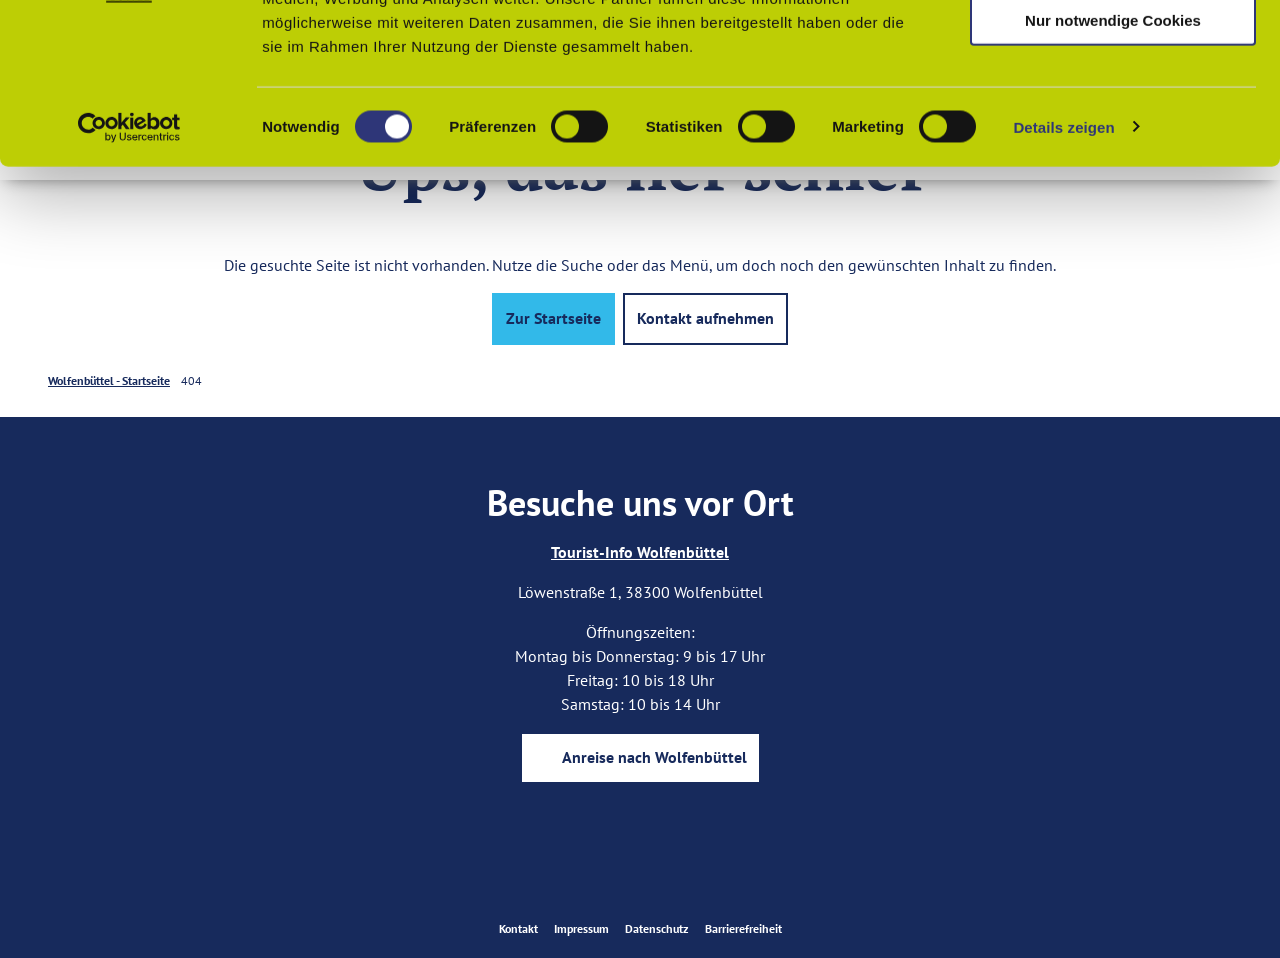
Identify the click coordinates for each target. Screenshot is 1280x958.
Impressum (581, 928)
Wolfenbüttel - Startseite (109, 380)
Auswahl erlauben (1113, 108)
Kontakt (518, 928)
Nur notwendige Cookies (1113, 166)
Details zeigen (1063, 273)
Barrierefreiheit (743, 928)
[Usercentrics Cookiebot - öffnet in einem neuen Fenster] (129, 274)
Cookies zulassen (1113, 49)
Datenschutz (657, 928)
